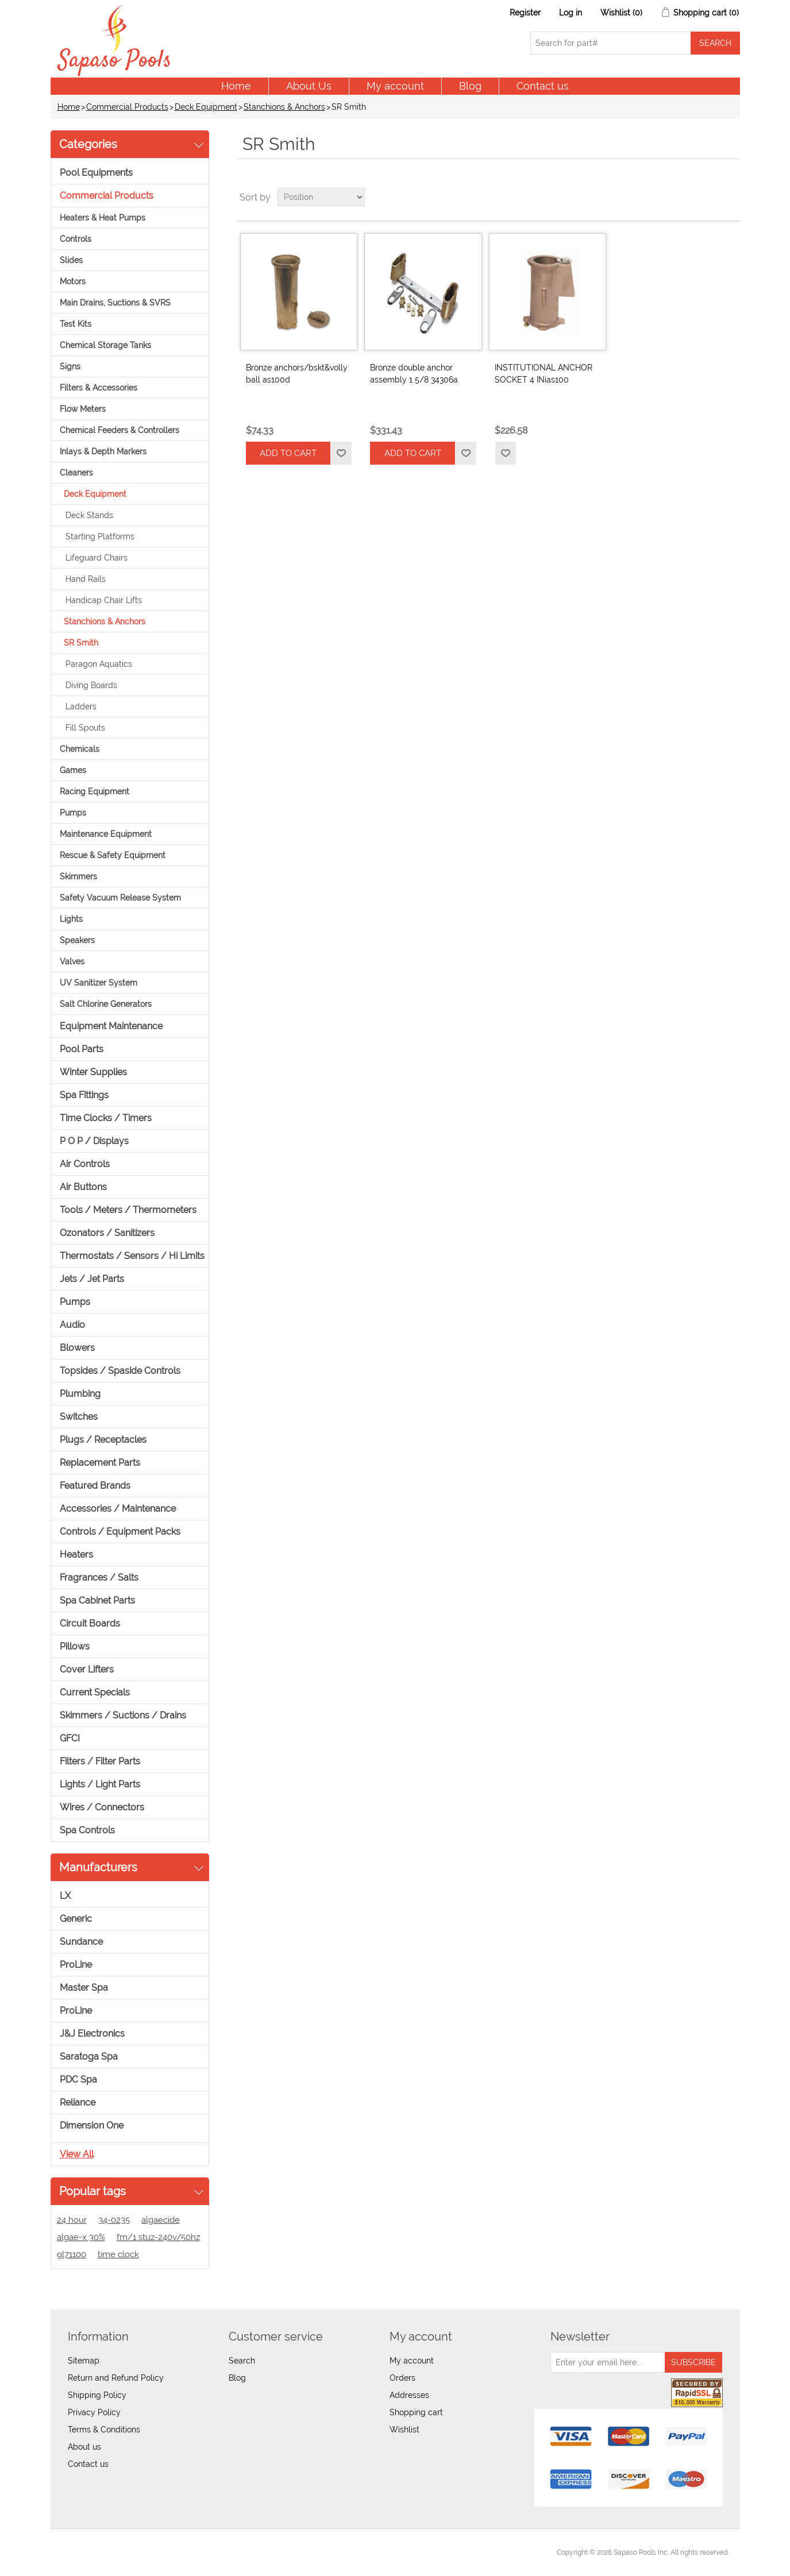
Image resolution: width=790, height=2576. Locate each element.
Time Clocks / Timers (106, 1118)
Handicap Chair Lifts (103, 600)
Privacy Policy (94, 2412)
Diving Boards (91, 685)
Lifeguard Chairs (96, 557)
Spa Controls (87, 1830)
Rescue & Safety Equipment (112, 855)
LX (65, 1895)
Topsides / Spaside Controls (120, 1370)
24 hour (72, 2220)
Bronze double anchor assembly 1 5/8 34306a (414, 373)
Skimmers (78, 876)
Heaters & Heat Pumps (102, 217)
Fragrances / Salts (99, 1577)
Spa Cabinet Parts (97, 1600)
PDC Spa (78, 2079)
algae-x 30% (81, 2237)
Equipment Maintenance (111, 1026)
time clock (118, 2254)
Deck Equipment (206, 106)
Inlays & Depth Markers (103, 451)
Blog (470, 86)
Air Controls (85, 1163)
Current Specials (95, 1692)
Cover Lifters (87, 1669)
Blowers (77, 1347)
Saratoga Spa (89, 2056)
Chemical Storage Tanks (105, 345)
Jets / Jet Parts (92, 1278)
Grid (709, 197)
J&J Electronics (92, 2033)
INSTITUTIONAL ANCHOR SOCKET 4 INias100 (543, 373)
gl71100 (71, 2254)
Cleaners (76, 472)
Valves (72, 961)
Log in (570, 12)
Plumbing (80, 1393)
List (730, 197)
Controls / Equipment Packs (120, 1531)
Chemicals (79, 749)
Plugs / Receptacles (103, 1439)
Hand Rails (85, 579)
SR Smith (81, 642)
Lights (71, 919)
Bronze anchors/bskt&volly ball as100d (297, 373)
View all (77, 2154)
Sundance (81, 1941)
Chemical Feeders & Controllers (119, 430)
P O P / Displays (94, 1141)
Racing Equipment (94, 791)
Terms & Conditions (104, 2429)
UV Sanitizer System (98, 982)
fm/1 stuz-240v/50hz (158, 2237)
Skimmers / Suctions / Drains (123, 1715)
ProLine (76, 1964)
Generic (76, 1918)
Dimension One (92, 2125)
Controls (75, 239)
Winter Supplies (93, 1072)
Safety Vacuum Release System (120, 897)
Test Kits (75, 324)
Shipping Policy (97, 2395)
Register (525, 12)
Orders (402, 2377)
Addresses (409, 2395)
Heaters (76, 1554)
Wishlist (404, 2429)
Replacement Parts (100, 1462)
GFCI (70, 1738)
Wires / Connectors (102, 1807)
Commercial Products (127, 106)
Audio (72, 1324)
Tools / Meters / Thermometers (128, 1209)
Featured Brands (95, 1485)
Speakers (77, 940)
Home (236, 86)
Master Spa (84, 1987)
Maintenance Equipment (106, 834)
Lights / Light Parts (100, 1784)
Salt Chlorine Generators (106, 1004)
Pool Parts (81, 1049)
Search (242, 2360)
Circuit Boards (90, 1623)
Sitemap (83, 2360)
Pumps (73, 812)
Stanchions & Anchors (284, 106)
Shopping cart (416, 2412)
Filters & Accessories (98, 387)
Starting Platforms (99, 536)
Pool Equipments (96, 172)
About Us (309, 86)
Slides (71, 260)
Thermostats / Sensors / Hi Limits (132, 1255)
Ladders (81, 706)
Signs (70, 366)
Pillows (75, 1646)
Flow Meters (83, 409)
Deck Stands (89, 515)
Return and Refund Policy (116, 2377)
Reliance (77, 2102)
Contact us (543, 86)
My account (395, 86)
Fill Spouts (85, 727)
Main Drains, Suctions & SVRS (115, 302)
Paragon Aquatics (98, 664)
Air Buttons (83, 1186)
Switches (79, 1416)
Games (73, 770)
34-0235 (114, 2220)
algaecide (160, 2220)
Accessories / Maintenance (118, 1508)
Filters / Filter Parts (100, 1761)
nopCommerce (125, 2552)
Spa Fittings (84, 1095)
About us (84, 2446)
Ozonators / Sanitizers (107, 1232)
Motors (73, 281)
